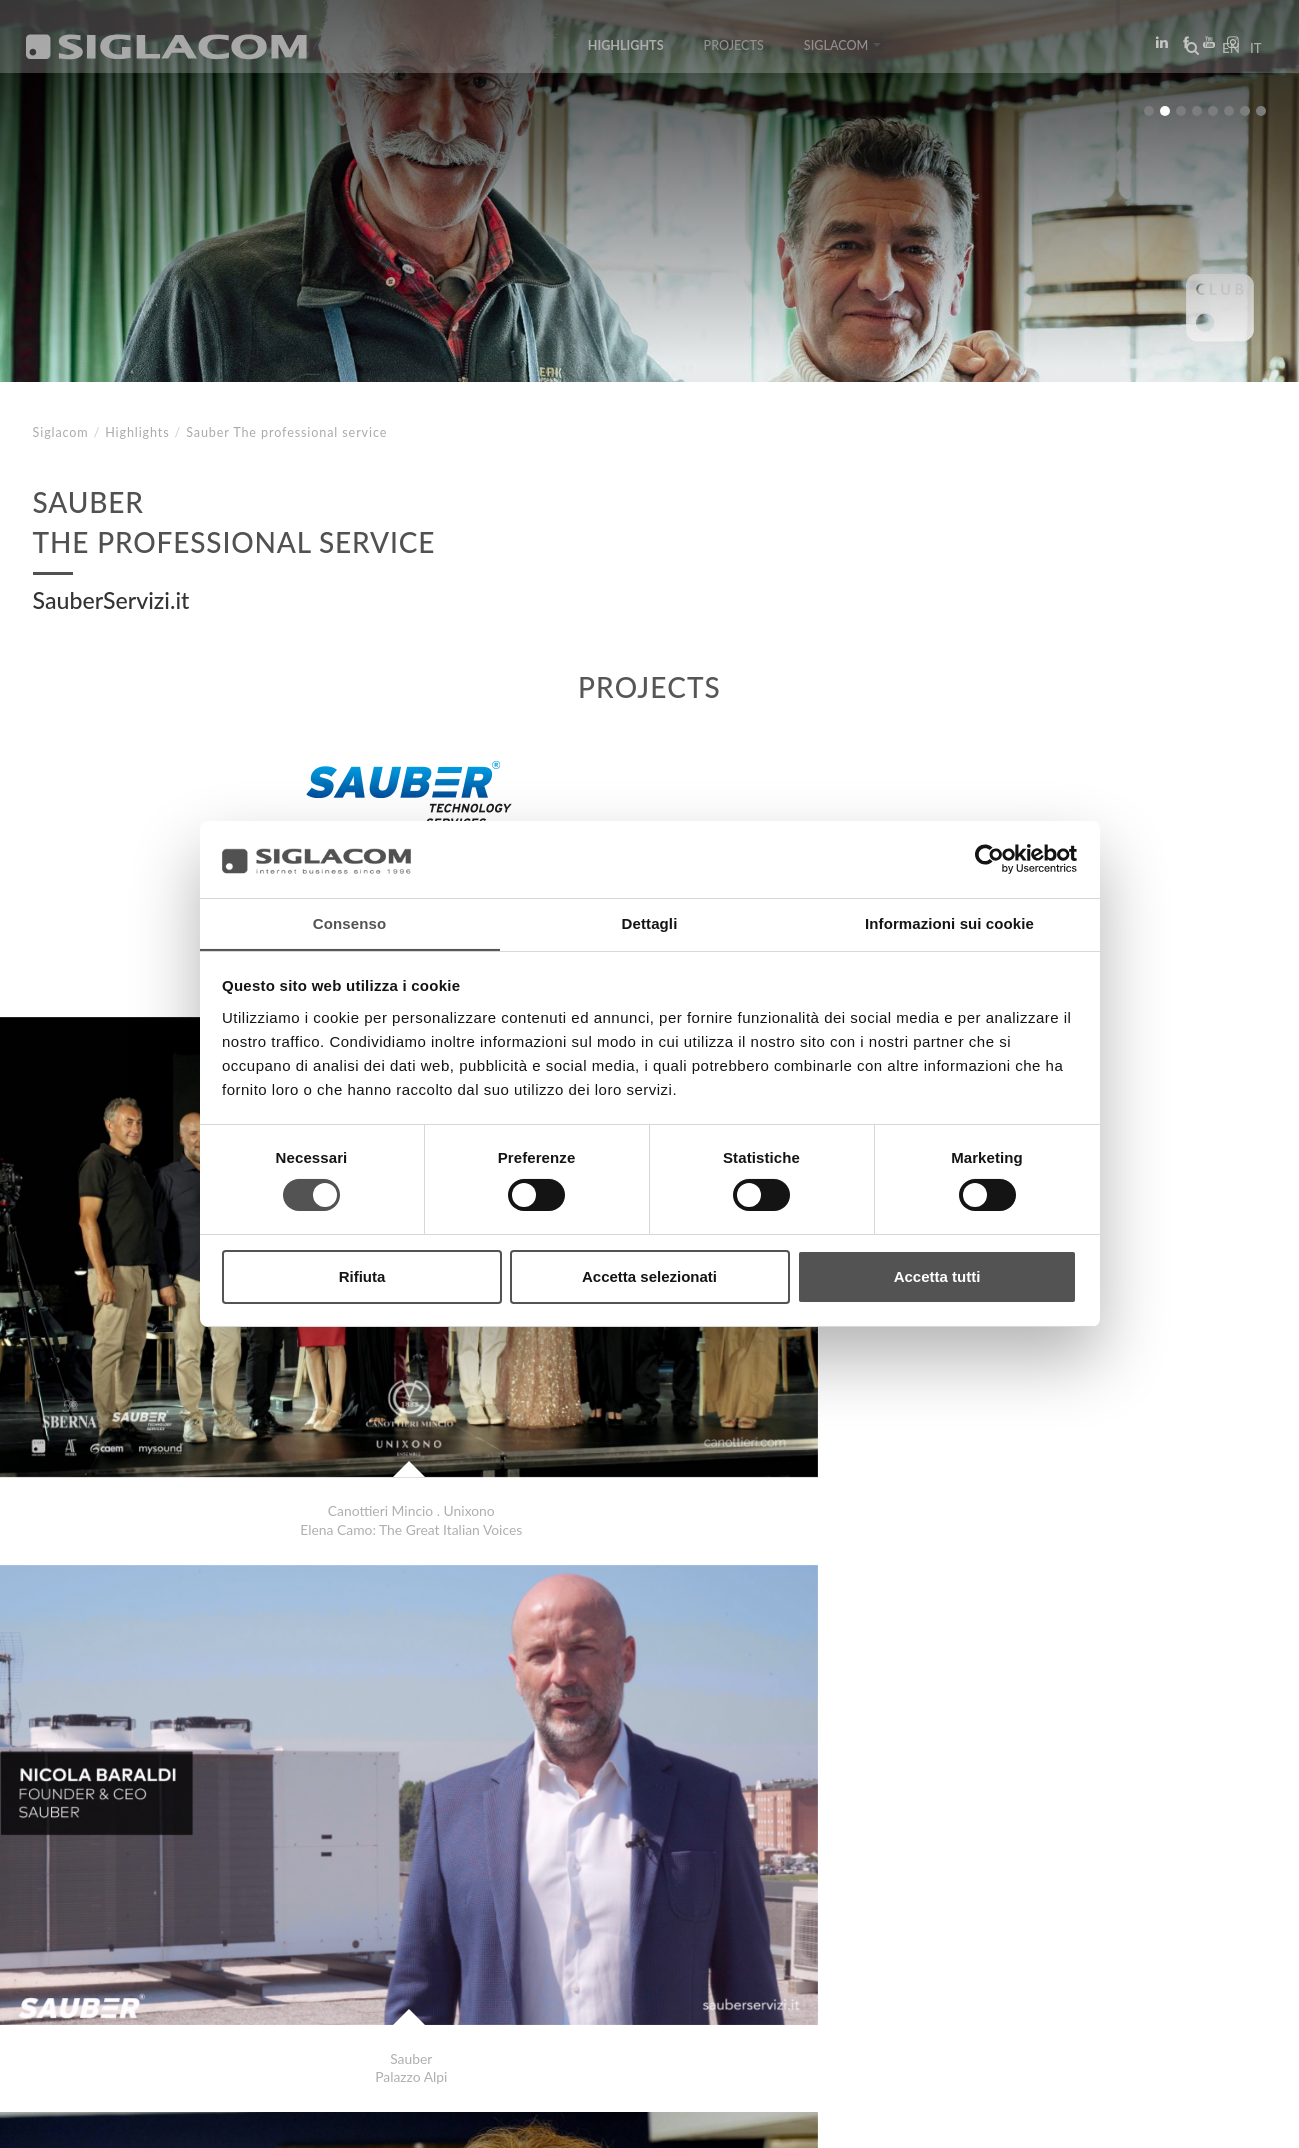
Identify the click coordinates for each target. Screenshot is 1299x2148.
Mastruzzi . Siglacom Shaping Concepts (191, 1858)
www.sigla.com (1210, 2119)
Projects (733, 52)
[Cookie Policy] (182, 2118)
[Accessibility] (437, 2118)
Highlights (625, 52)
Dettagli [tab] (650, 922)
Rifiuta (362, 1276)
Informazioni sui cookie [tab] (949, 922)
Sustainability (330, 1950)
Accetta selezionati (649, 1276)
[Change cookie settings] (312, 2118)
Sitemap (213, 1950)
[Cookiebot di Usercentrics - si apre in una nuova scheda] (989, 859)
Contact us (461, 1950)
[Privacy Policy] (82, 2118)
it (1250, 54)
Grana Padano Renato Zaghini (160, 1878)
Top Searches (100, 1950)
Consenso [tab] (349, 922)
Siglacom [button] (842, 52)
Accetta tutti (937, 1276)
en (1225, 54)
